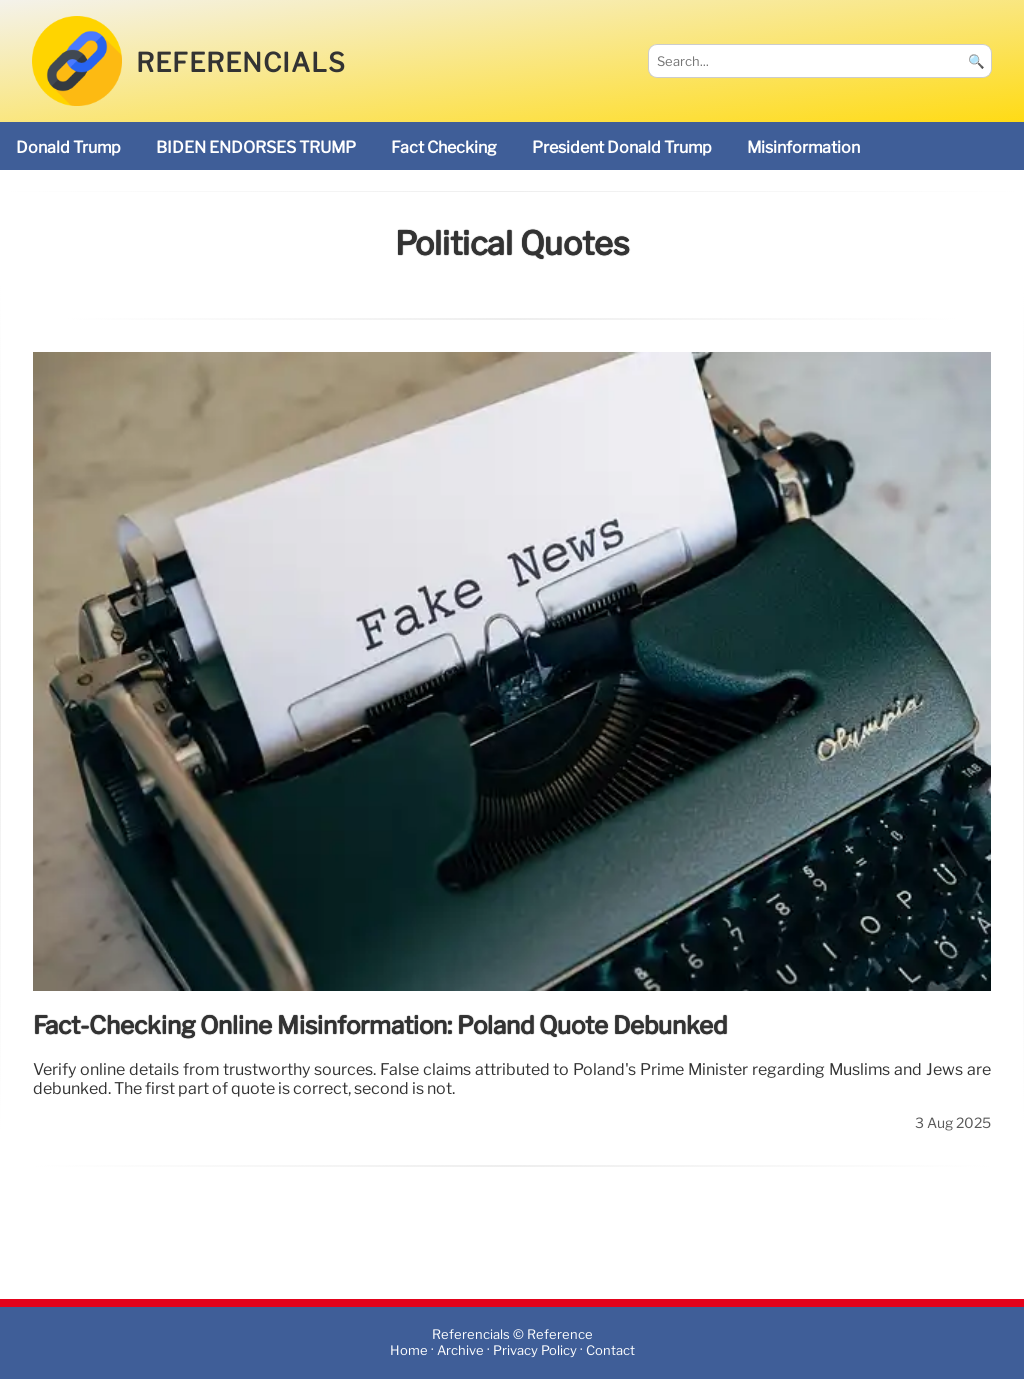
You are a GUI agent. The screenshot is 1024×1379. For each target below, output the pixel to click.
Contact (610, 1351)
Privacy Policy (535, 1351)
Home (409, 1351)
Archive (460, 1351)
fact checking (444, 147)
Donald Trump (68, 147)
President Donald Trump (622, 147)
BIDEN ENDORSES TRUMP (256, 147)
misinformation (803, 147)
